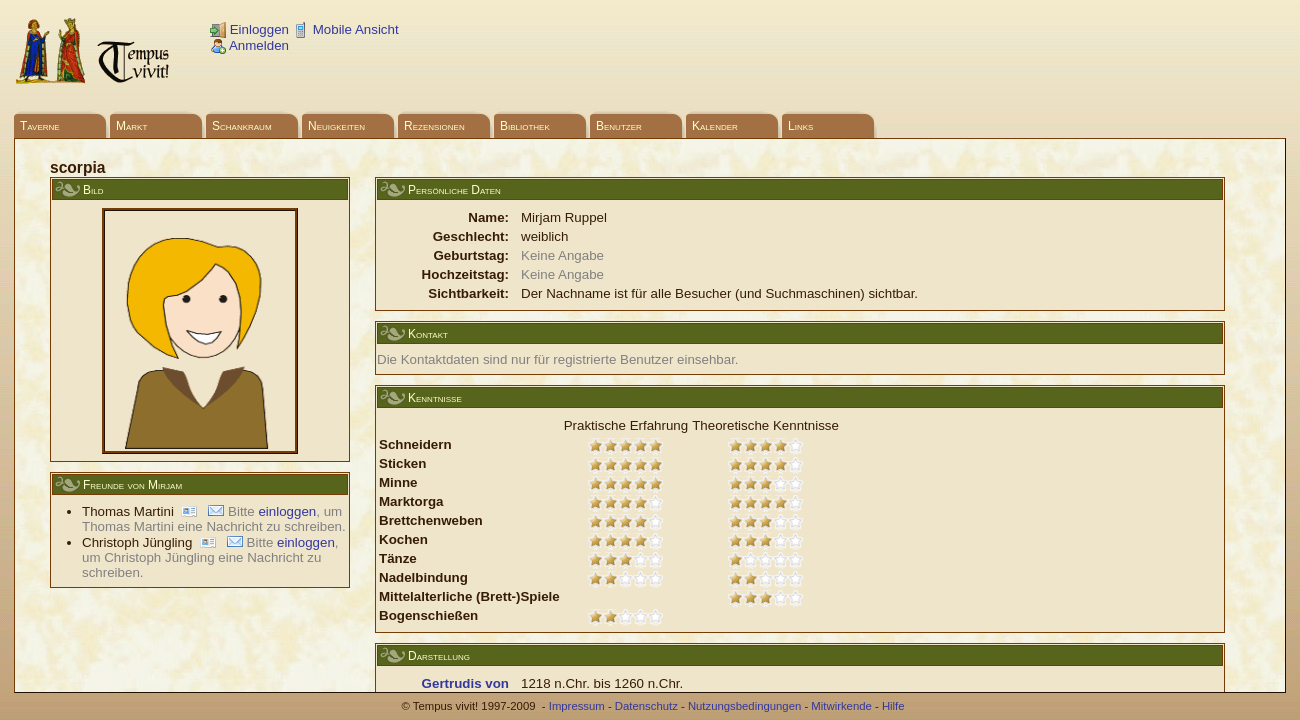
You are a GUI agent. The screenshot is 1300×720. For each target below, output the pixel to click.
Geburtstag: (471, 255)
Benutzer (619, 126)
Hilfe (893, 706)
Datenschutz (646, 706)
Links (800, 126)
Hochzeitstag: (465, 274)
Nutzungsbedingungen (744, 706)
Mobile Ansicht (346, 29)
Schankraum (242, 126)
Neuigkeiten (336, 126)
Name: (488, 217)
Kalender (715, 126)
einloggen (287, 511)
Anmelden (249, 45)
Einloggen (249, 29)
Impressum (577, 706)
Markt (131, 126)
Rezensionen (434, 126)
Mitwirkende (841, 706)
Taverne (40, 126)
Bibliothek (525, 126)
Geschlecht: (471, 236)
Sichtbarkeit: (468, 293)
